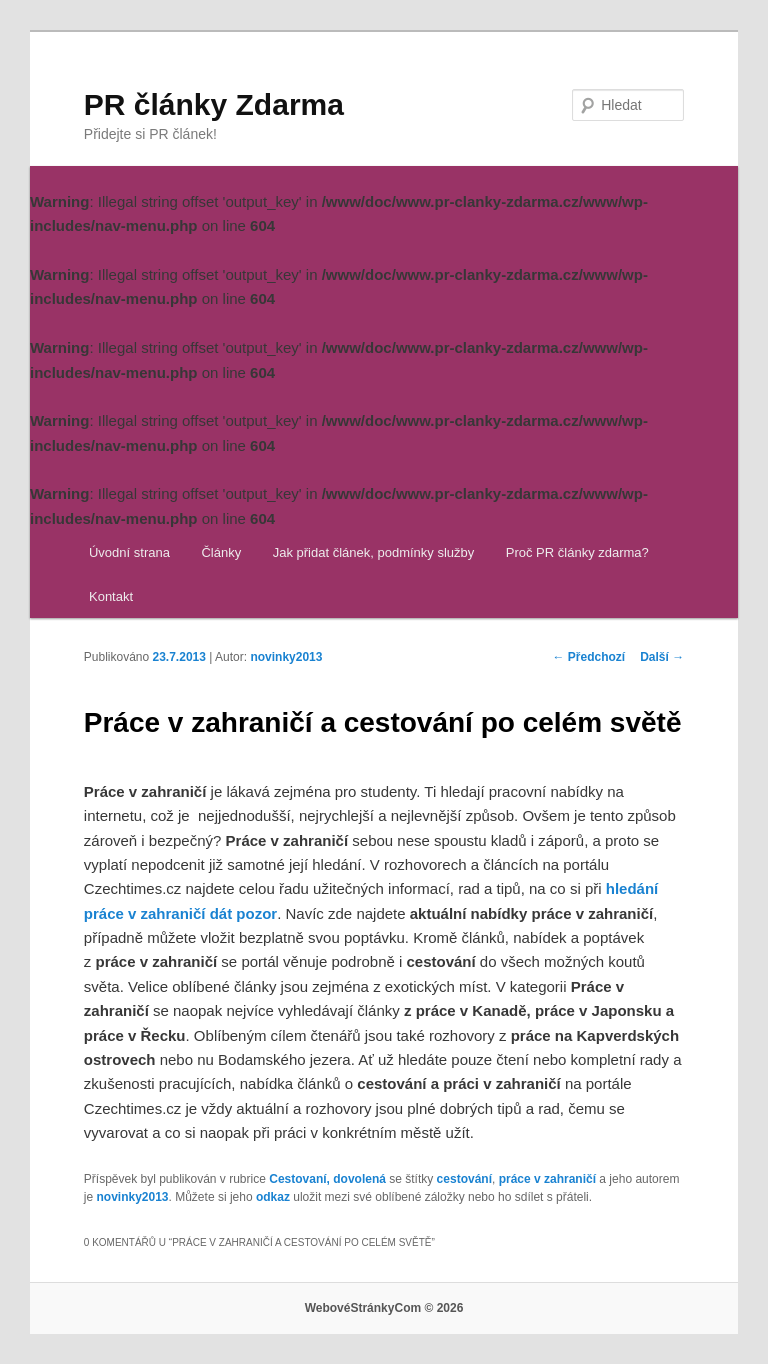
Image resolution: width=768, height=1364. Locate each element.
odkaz (273, 1197)
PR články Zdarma (214, 104)
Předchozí (589, 657)
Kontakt (111, 596)
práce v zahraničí (547, 1179)
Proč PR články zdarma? (577, 552)
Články (221, 552)
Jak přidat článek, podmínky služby (374, 552)
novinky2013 (286, 657)
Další (662, 657)
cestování (464, 1179)
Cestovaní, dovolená (327, 1179)
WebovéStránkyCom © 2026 (384, 1308)
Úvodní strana (129, 552)
